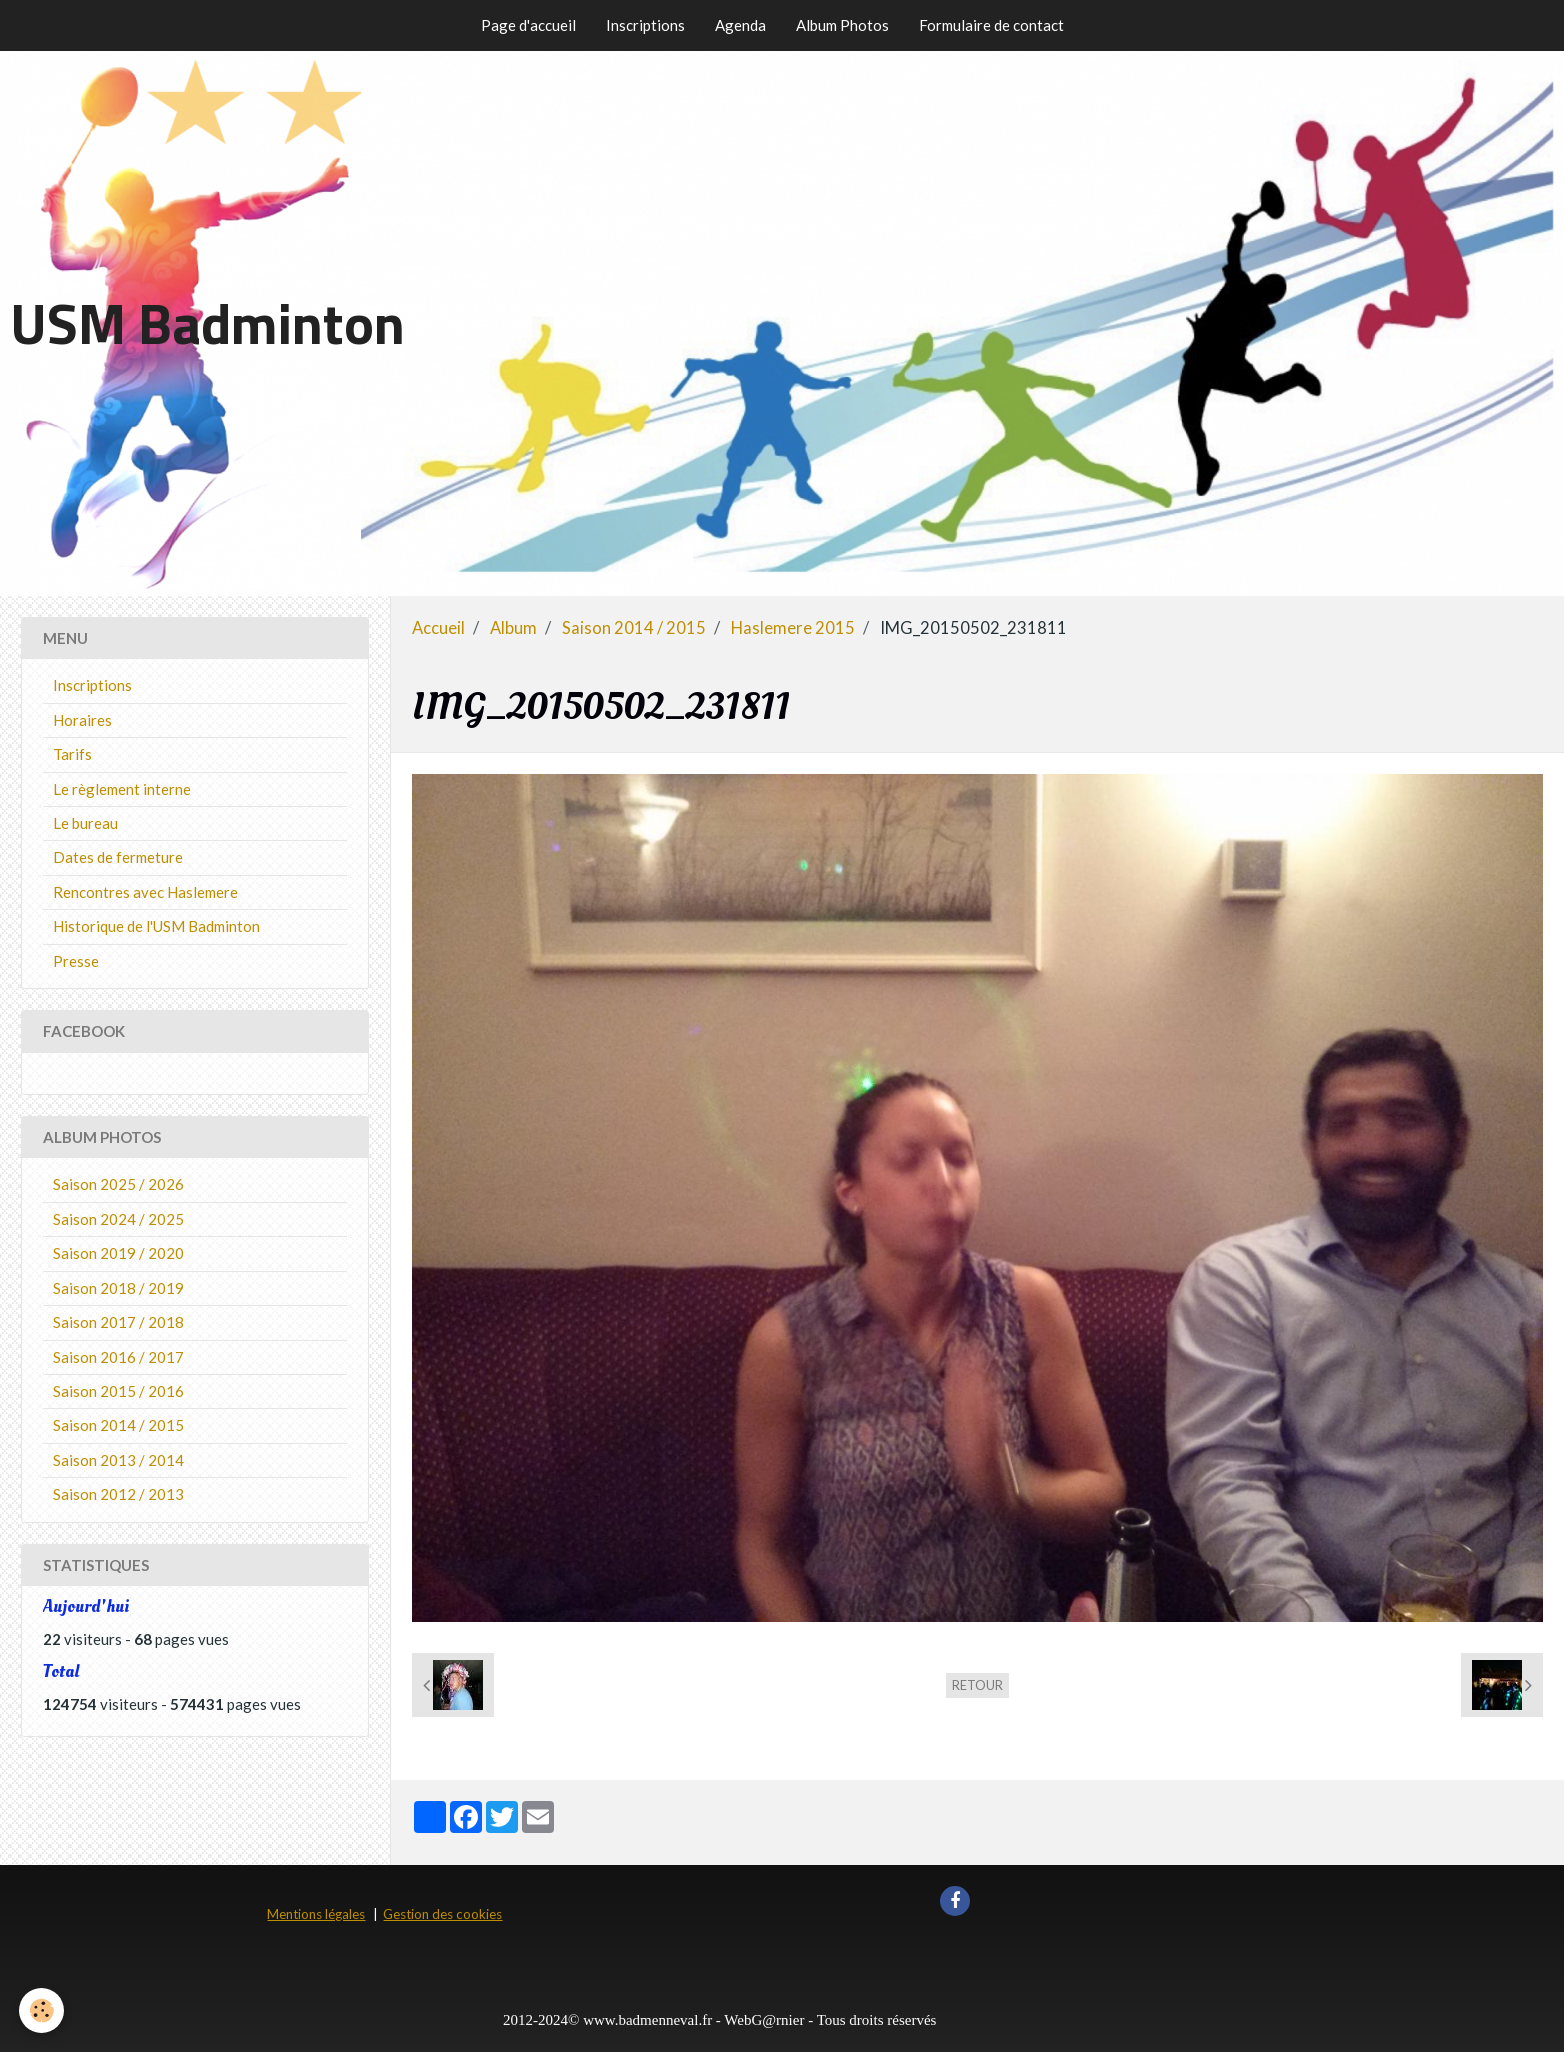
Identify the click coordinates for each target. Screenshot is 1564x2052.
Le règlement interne (122, 789)
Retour (977, 1685)
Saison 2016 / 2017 (118, 1357)
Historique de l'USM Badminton (156, 926)
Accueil (438, 628)
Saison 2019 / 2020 (118, 1253)
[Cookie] (42, 2010)
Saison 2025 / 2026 (118, 1184)
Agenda (740, 25)
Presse (76, 961)
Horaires (82, 720)
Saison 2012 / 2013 (118, 1494)
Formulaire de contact (991, 25)
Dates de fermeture (118, 857)
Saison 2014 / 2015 (634, 628)
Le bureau (85, 823)
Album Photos (842, 25)
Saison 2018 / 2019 (118, 1288)
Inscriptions (645, 25)
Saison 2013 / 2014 (118, 1460)
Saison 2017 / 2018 (118, 1322)
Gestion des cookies (442, 1914)
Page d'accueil (528, 25)
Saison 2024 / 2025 (118, 1219)
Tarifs (72, 754)
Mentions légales (316, 1914)
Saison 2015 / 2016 (118, 1391)
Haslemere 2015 (793, 628)
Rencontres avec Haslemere (145, 892)
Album (513, 628)
